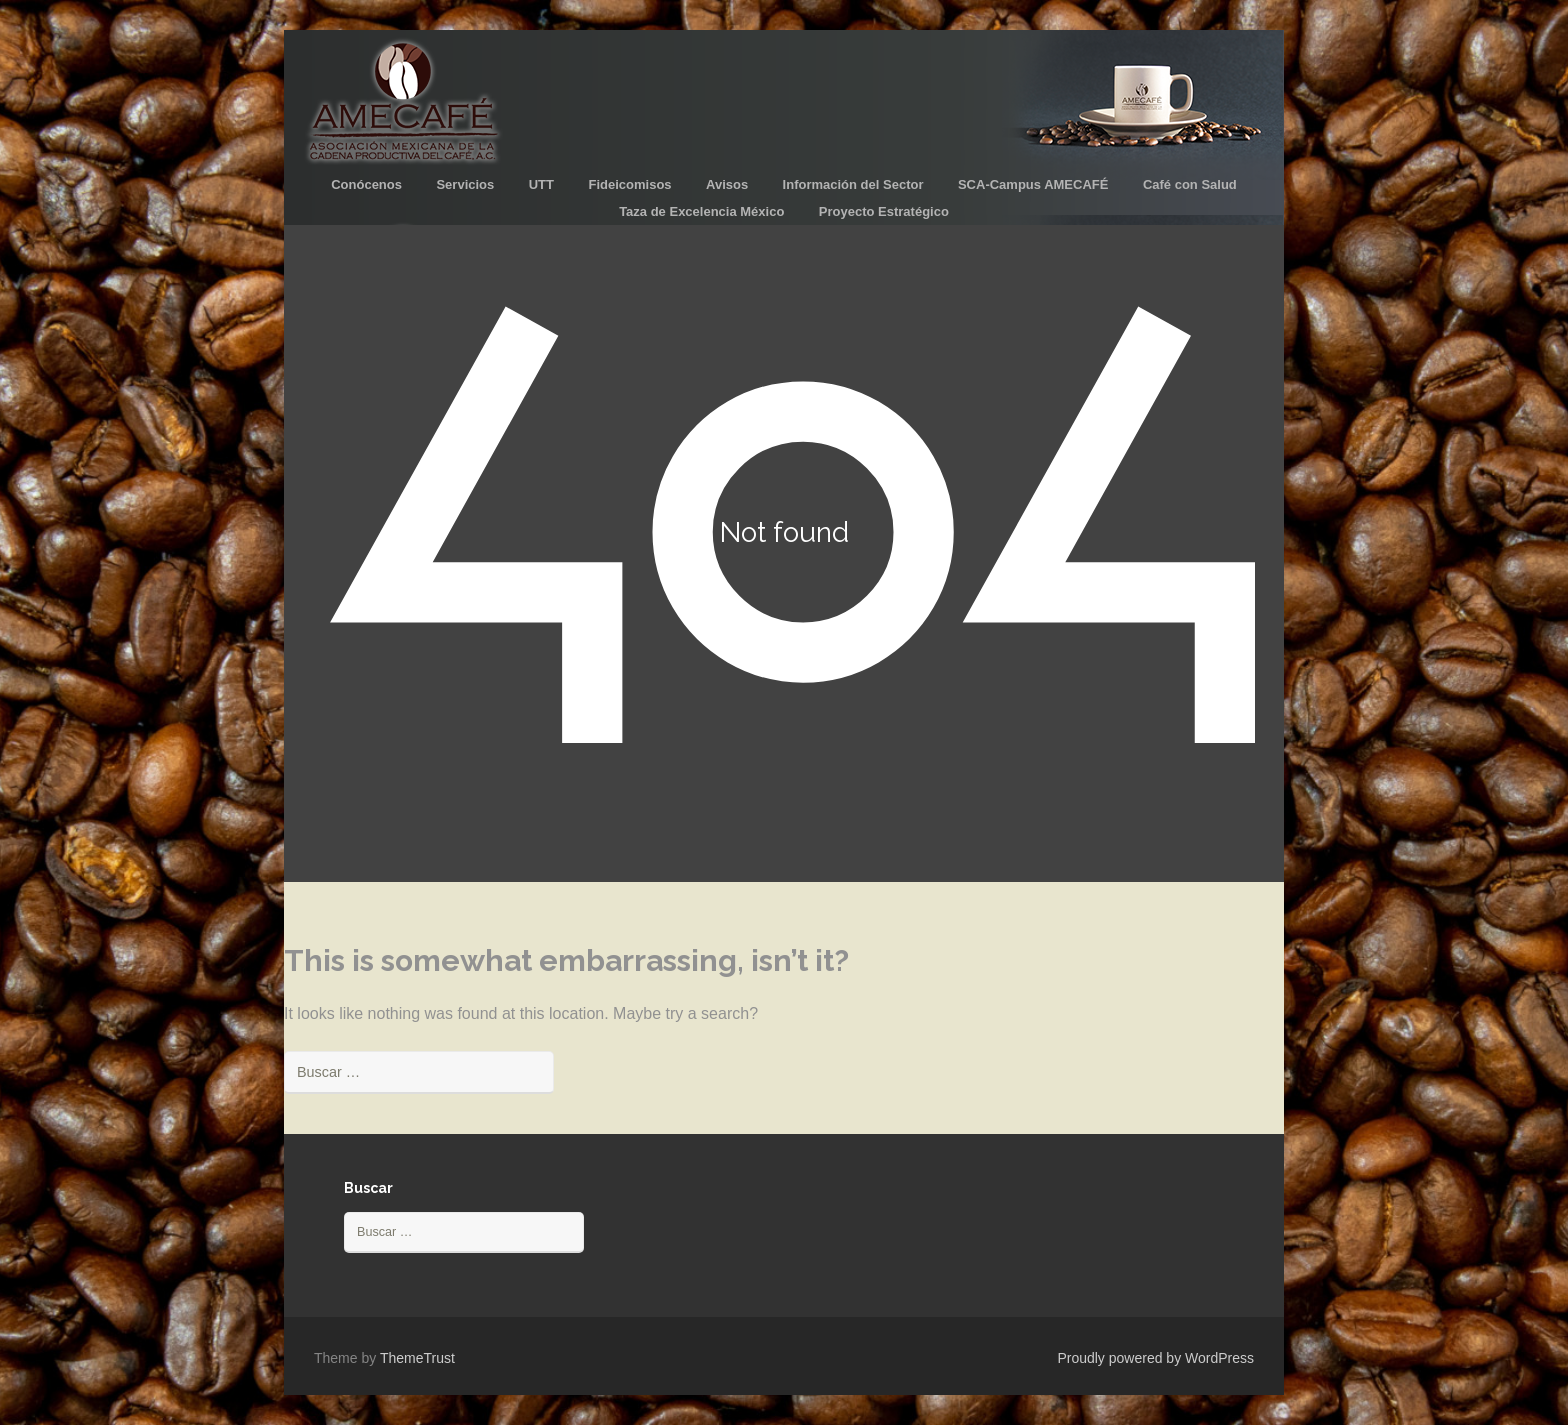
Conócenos (366, 184)
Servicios (465, 184)
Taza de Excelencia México (701, 211)
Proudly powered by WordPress (1155, 1358)
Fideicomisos (629, 184)
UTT (541, 184)
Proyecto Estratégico (884, 211)
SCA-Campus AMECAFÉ (1033, 184)
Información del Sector (853, 184)
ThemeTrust (417, 1358)
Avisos (727, 184)
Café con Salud (1190, 184)
